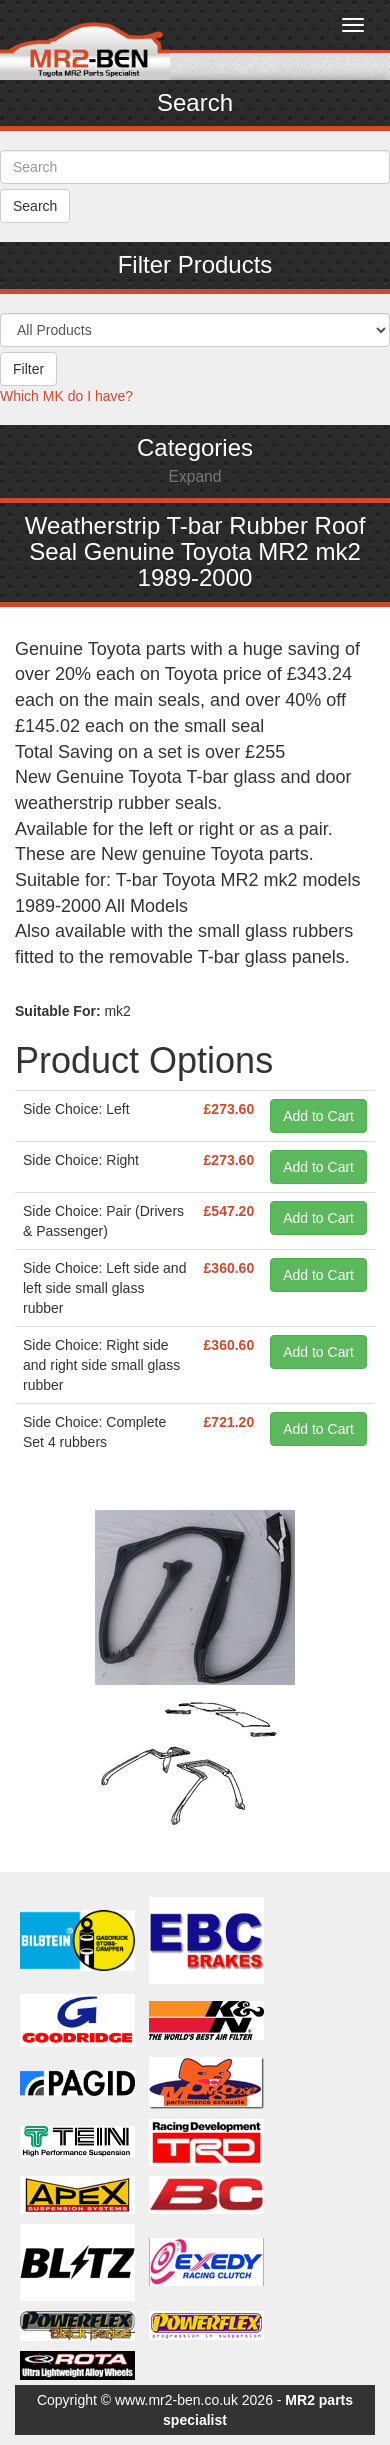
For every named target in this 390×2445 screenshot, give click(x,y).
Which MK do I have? (66, 396)
